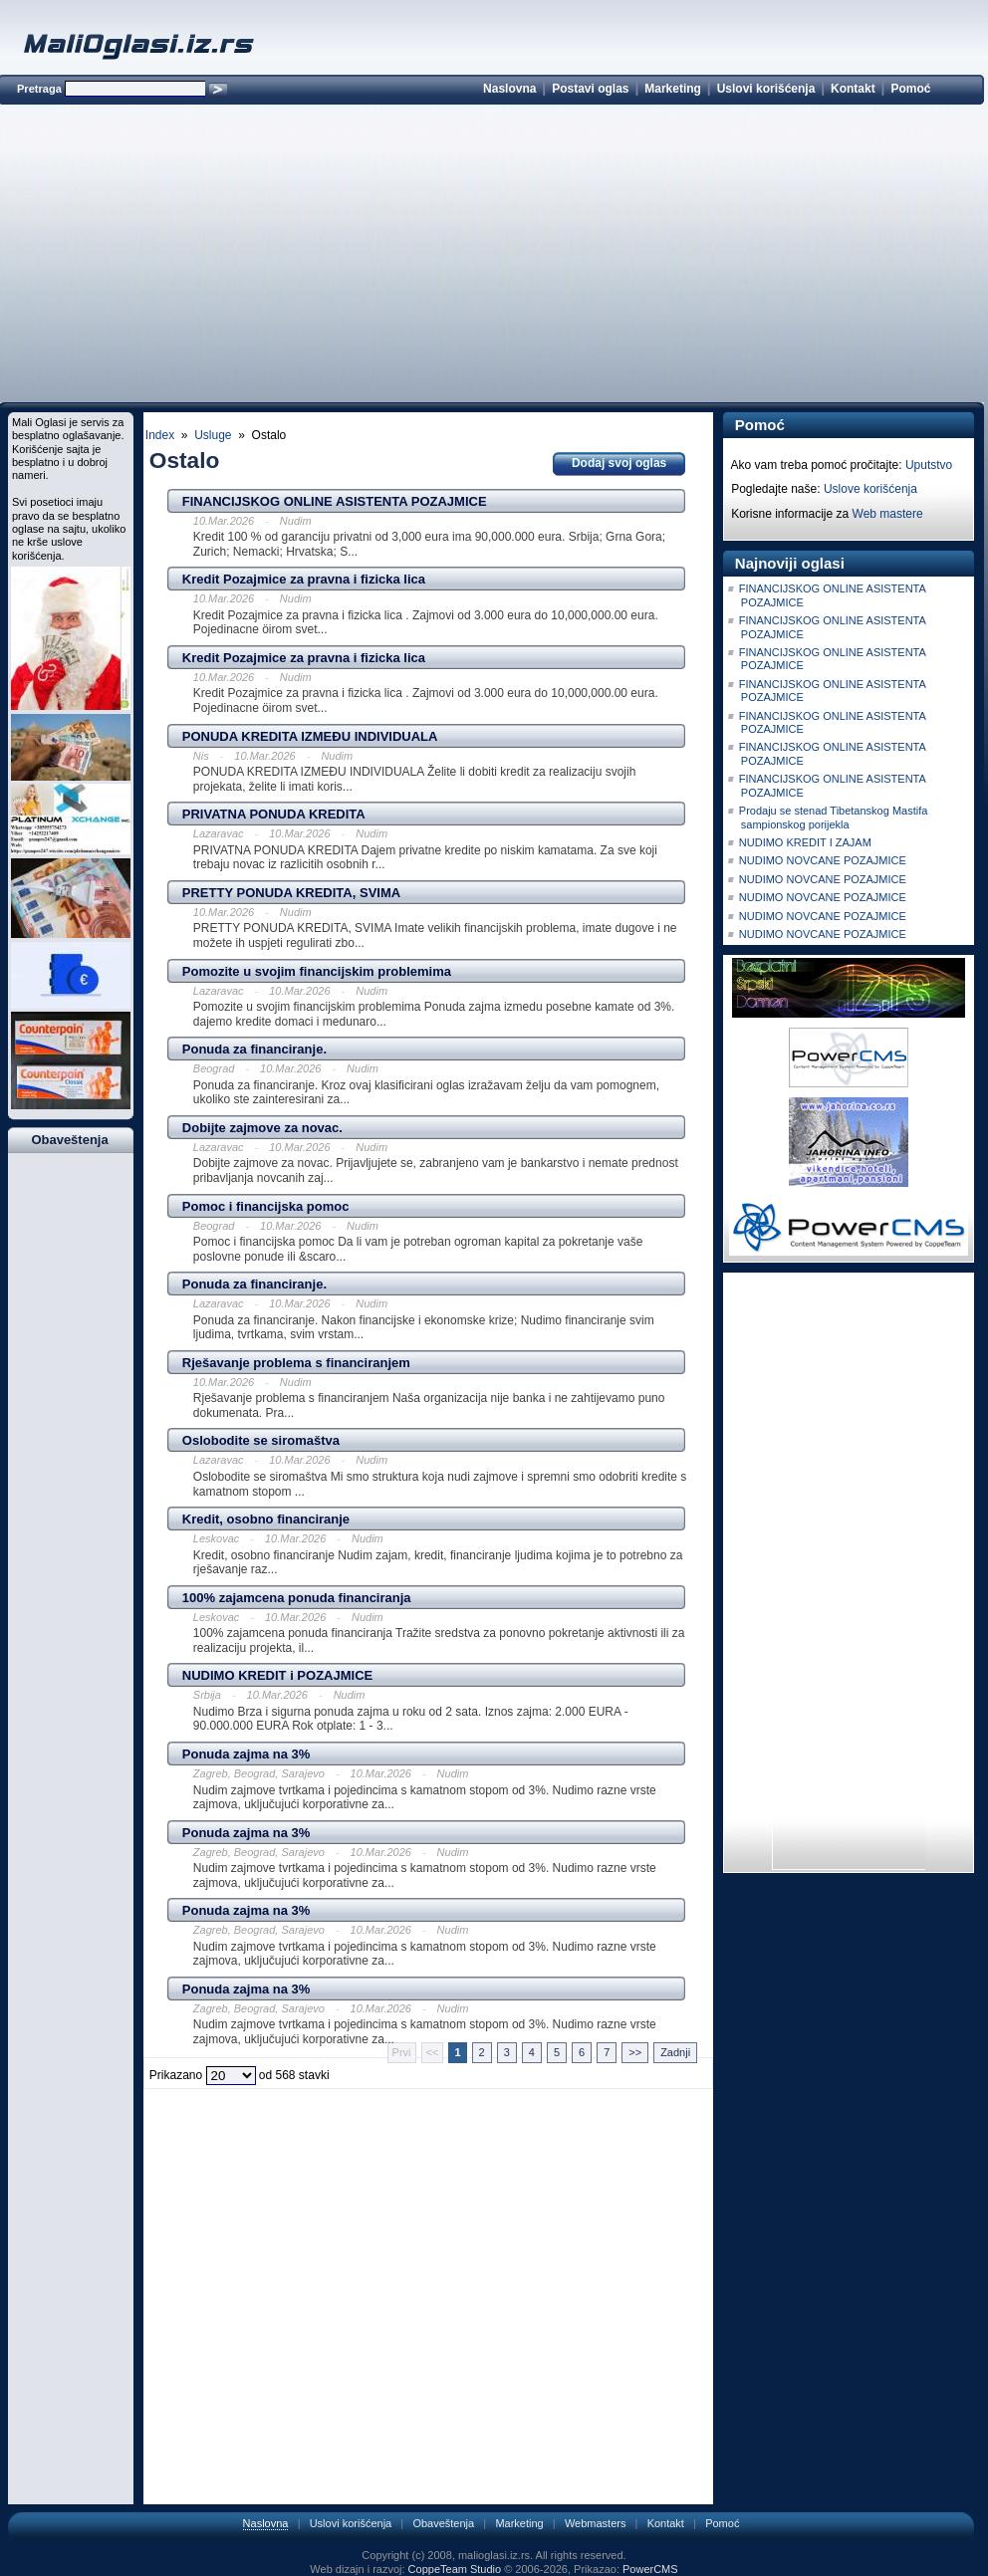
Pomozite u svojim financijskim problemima (316, 971)
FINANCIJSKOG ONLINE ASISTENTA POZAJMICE (334, 501)
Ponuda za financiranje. (254, 1049)
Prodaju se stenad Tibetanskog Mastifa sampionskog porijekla (833, 817)
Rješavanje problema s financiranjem (296, 1362)
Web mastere (888, 514)
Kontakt (853, 89)
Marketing (672, 89)
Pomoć (910, 89)
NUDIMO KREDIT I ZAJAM (805, 842)
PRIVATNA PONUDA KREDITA (274, 814)
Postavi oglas (590, 89)
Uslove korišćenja (870, 489)
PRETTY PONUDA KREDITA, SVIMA (291, 892)
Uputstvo (928, 465)
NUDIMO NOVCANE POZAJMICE (822, 860)
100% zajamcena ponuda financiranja (296, 1597)
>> (634, 2052)
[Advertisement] (491, 256)
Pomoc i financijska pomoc (266, 1206)
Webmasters (595, 2523)
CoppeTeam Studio (455, 2569)
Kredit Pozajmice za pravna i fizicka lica (303, 579)
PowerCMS (650, 2569)
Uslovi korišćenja (766, 89)
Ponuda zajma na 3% (246, 1754)
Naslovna (509, 89)
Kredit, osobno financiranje (266, 1519)
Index (159, 435)
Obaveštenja (443, 2523)
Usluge (212, 435)
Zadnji (675, 2052)
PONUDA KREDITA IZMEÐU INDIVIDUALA (310, 736)
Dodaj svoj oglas (619, 463)
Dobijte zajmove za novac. (262, 1127)
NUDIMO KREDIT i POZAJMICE (277, 1675)
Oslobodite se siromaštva (261, 1440)
